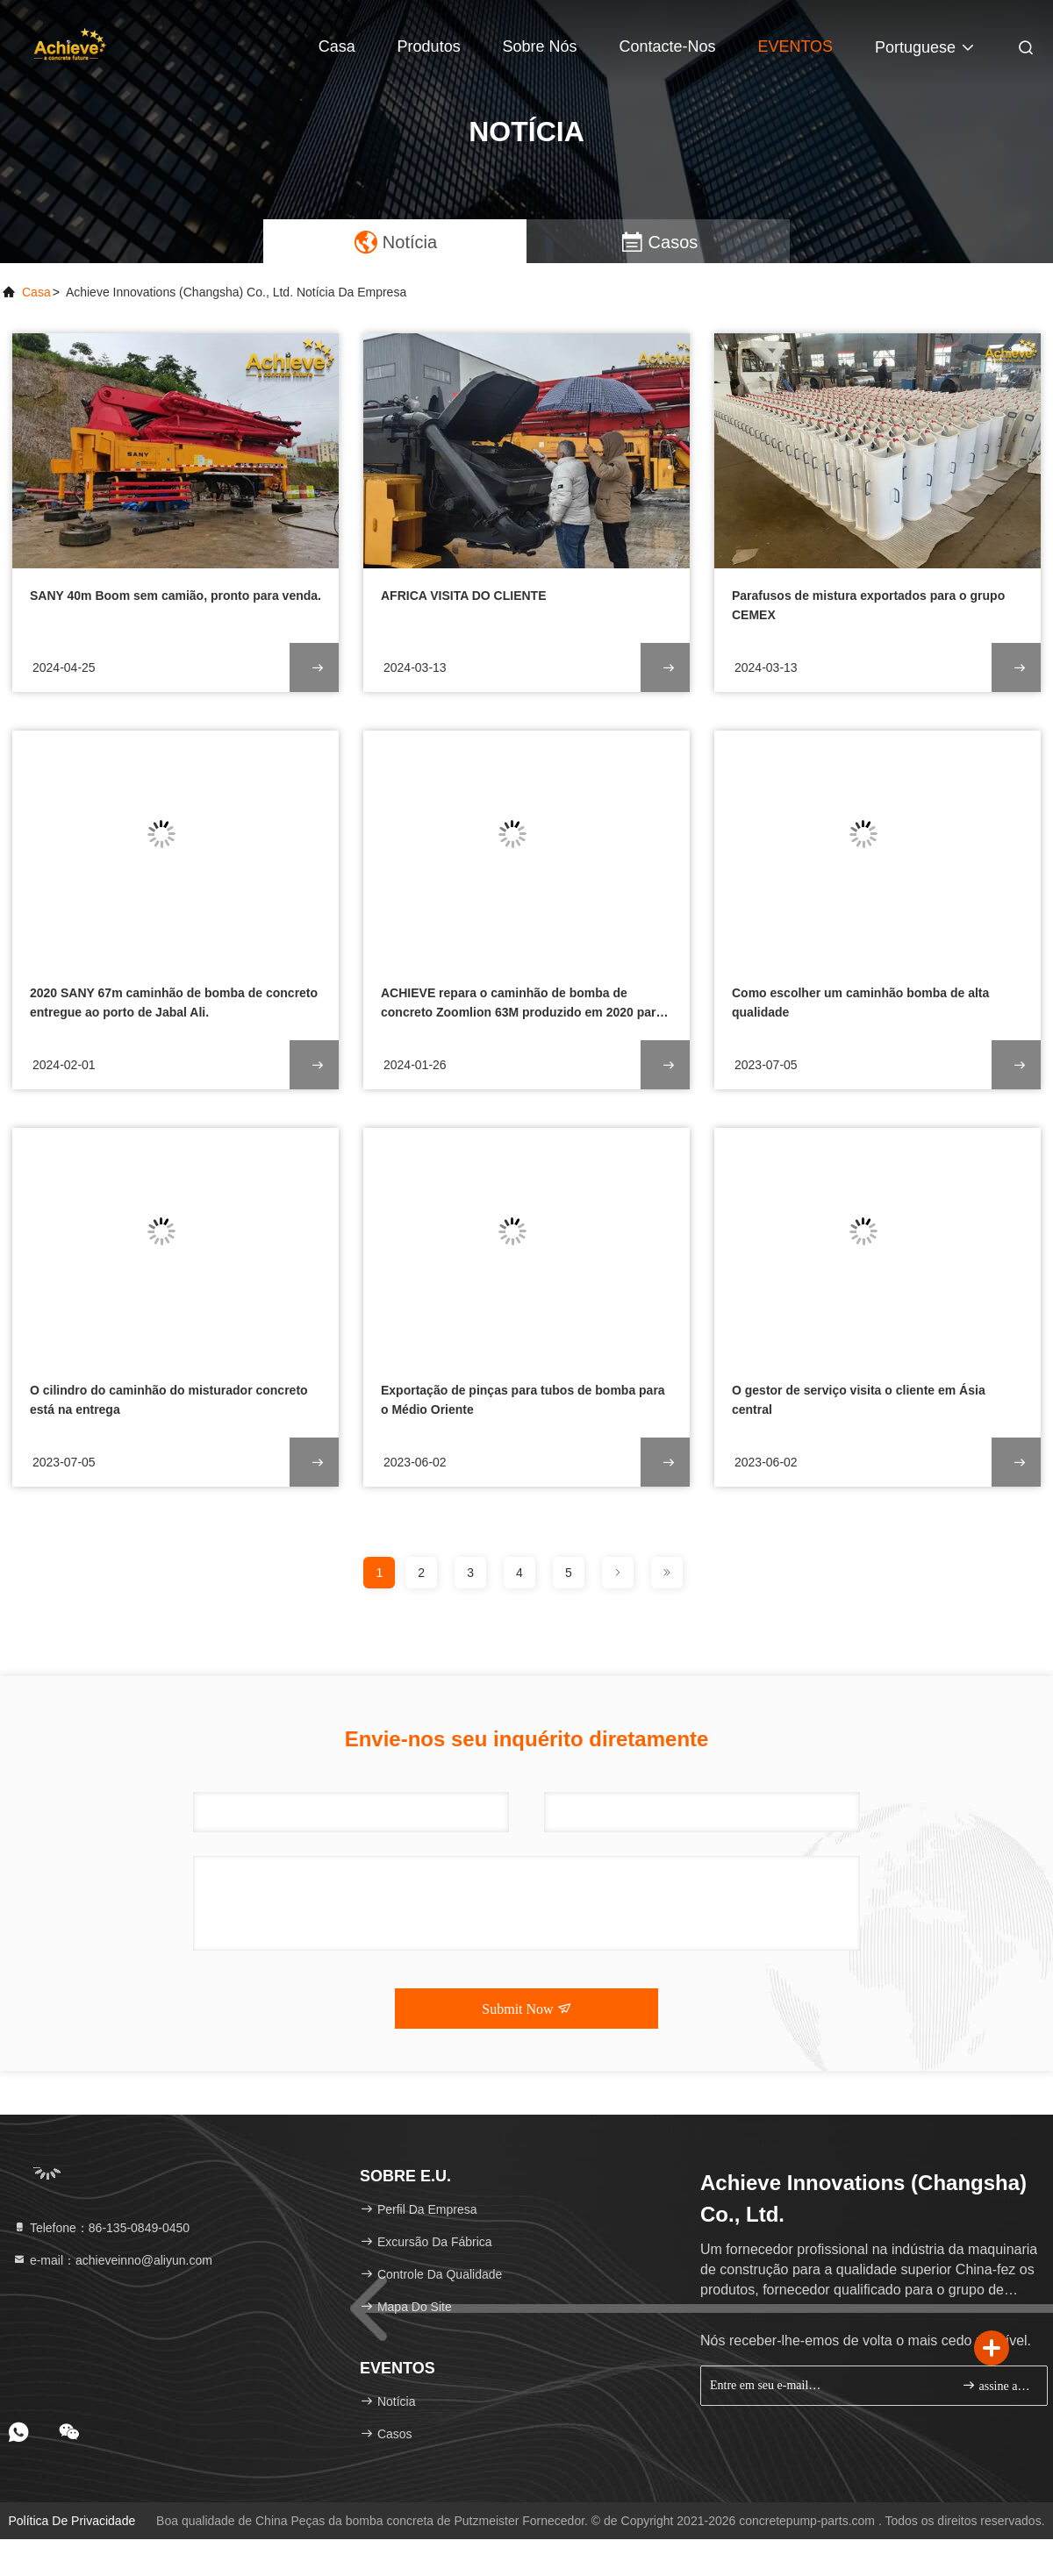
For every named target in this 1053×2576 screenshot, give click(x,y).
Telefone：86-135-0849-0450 (101, 2228)
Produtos (429, 46)
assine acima (997, 2385)
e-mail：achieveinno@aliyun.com (112, 2260)
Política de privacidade (71, 2521)
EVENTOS (795, 46)
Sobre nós (540, 46)
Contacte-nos (667, 46)
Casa (337, 46)
